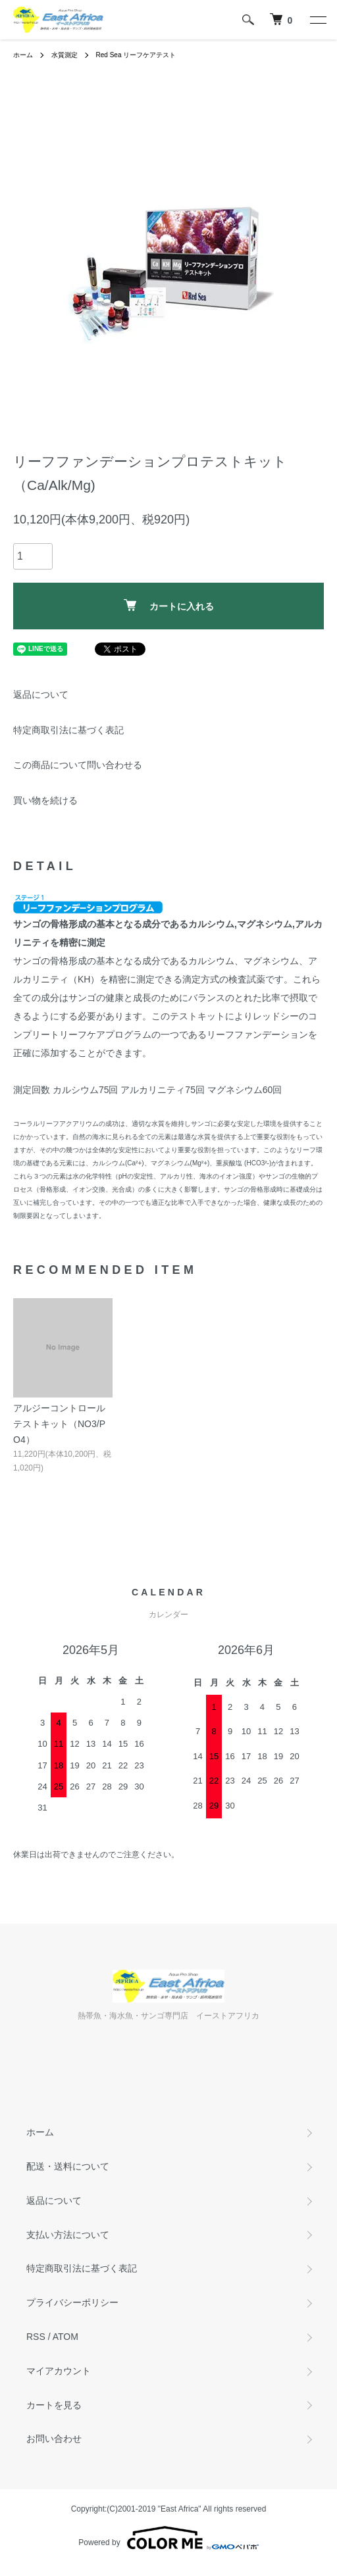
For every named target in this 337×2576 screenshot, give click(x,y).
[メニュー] (317, 19)
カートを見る (54, 2405)
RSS (35, 2336)
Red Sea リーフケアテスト (136, 55)
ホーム (23, 55)
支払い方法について (67, 2234)
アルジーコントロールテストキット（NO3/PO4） (59, 1424)
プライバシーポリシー (72, 2302)
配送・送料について (67, 2166)
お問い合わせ (54, 2438)
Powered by (168, 2538)
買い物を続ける (45, 800)
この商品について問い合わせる (77, 765)
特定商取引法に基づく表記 (68, 730)
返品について (40, 694)
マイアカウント (58, 2371)
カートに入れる (169, 605)
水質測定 (64, 55)
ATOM (65, 2336)
